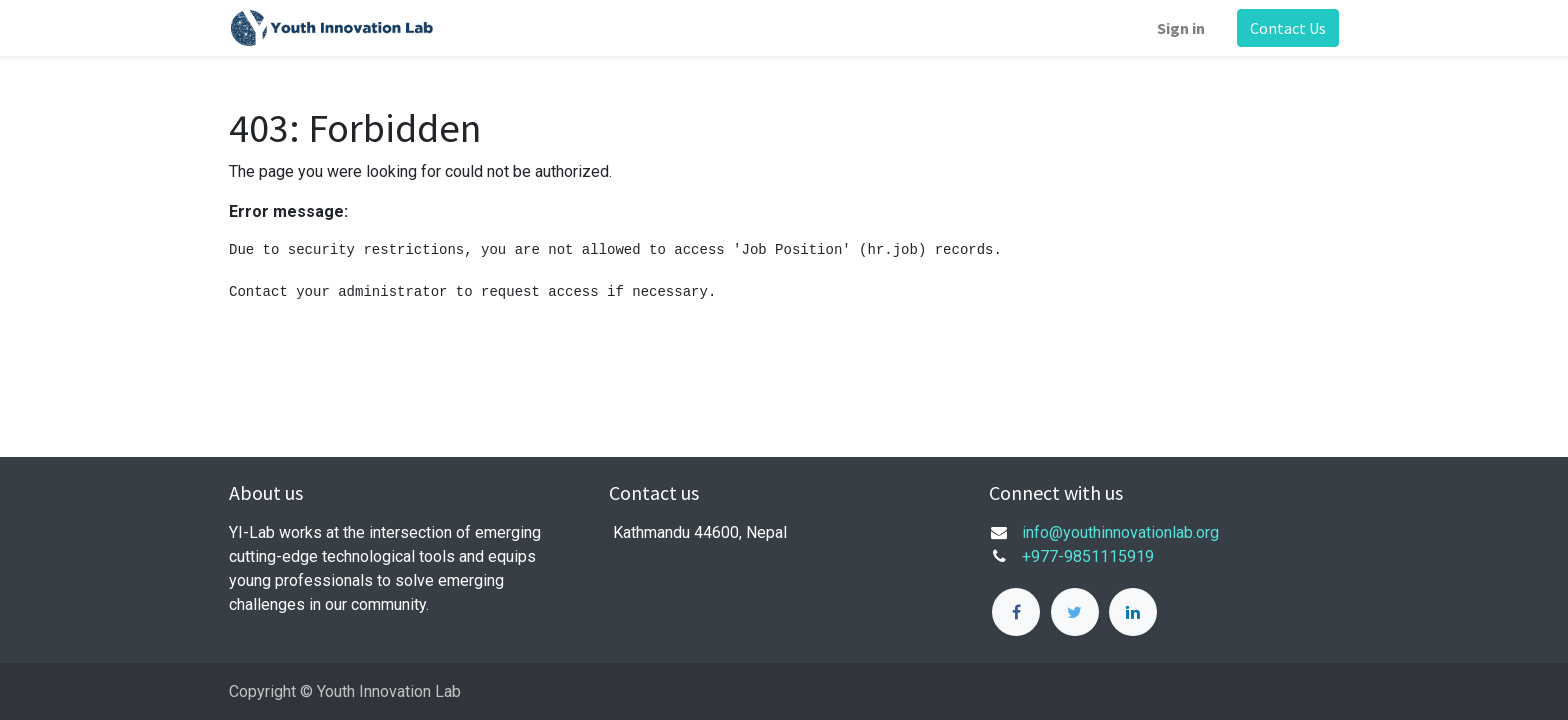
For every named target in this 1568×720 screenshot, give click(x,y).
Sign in (1181, 28)
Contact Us (1288, 28)
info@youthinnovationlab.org (1120, 532)
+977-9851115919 (1088, 556)
